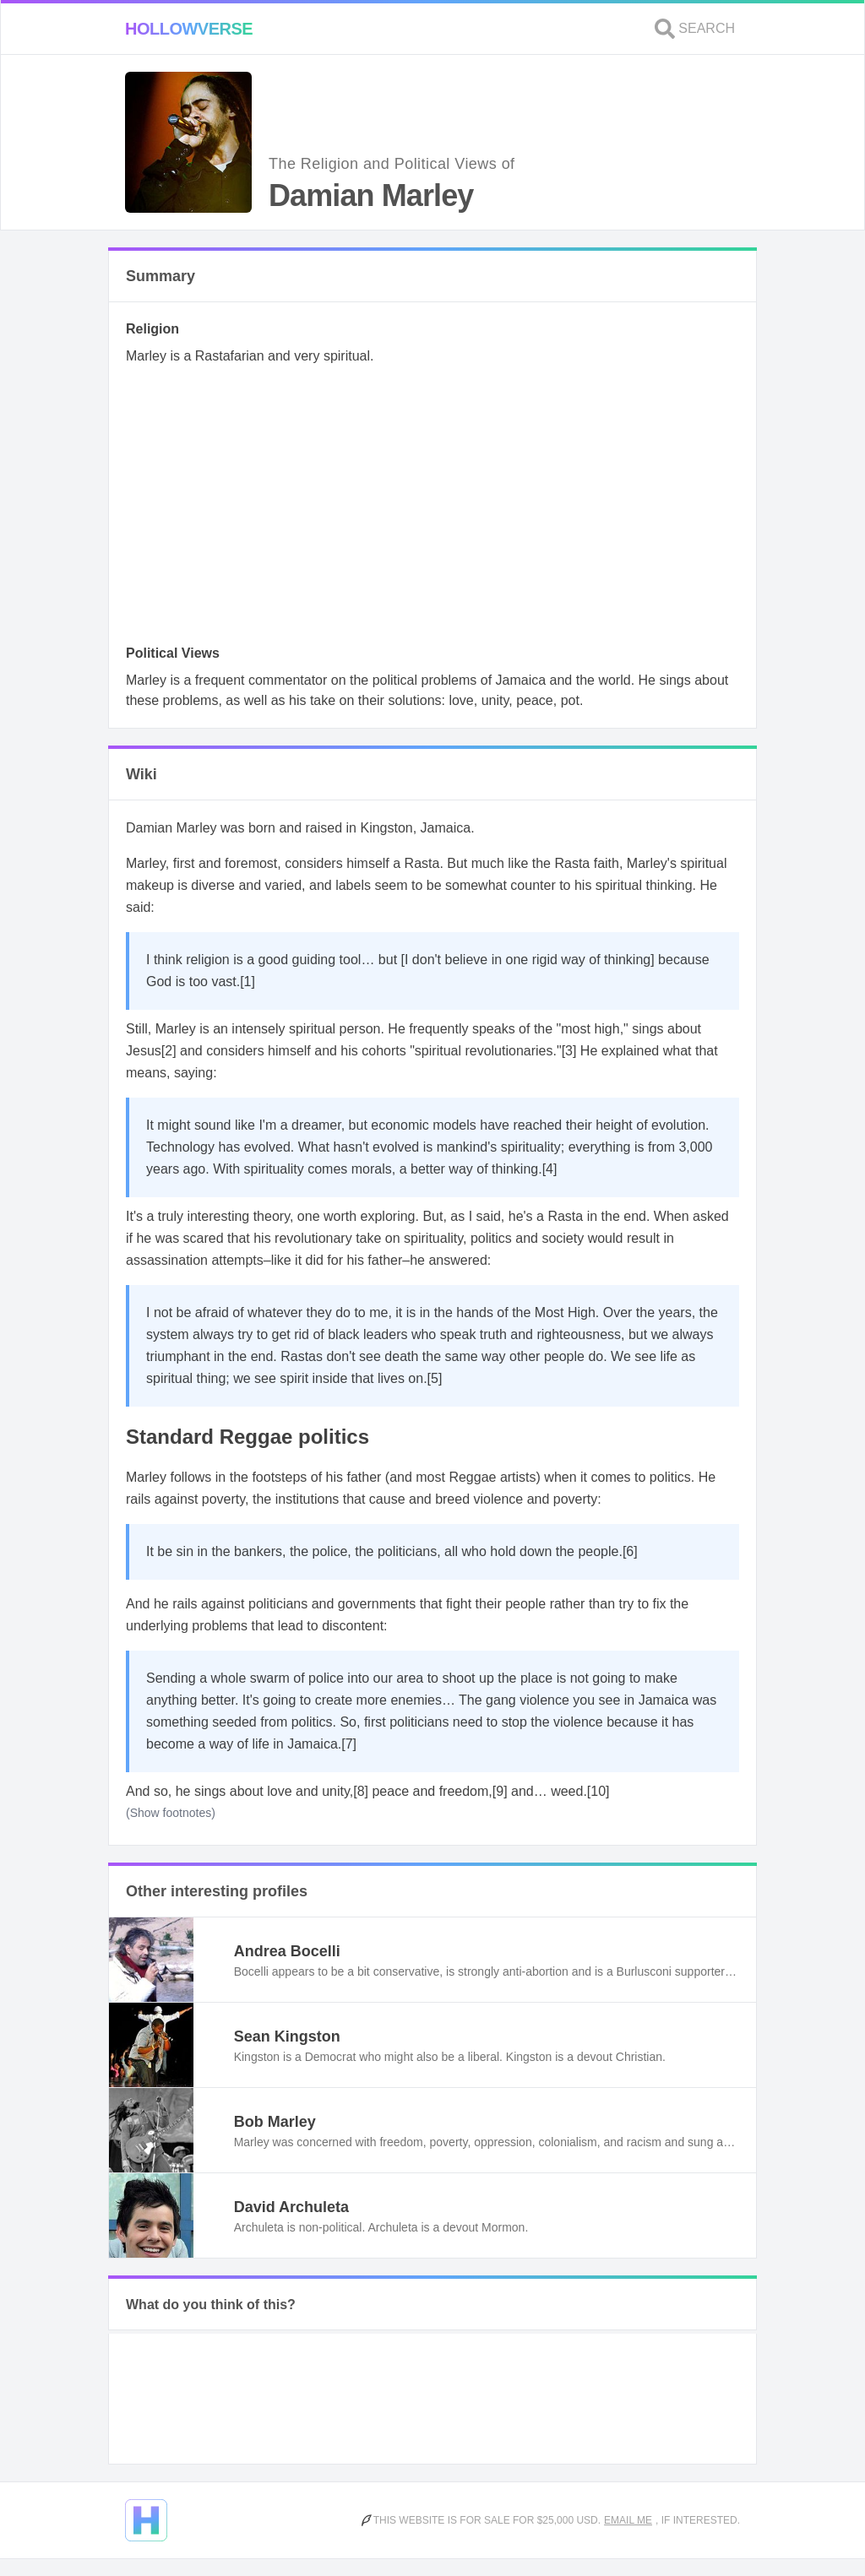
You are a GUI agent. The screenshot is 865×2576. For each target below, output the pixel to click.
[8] (360, 1791)
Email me (628, 2520)
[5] (435, 1378)
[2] (169, 1051)
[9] (500, 1791)
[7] (348, 1744)
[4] (550, 1169)
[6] (630, 1551)
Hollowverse (189, 28)
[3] (569, 1051)
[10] (598, 1791)
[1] (247, 981)
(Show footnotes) (170, 1812)
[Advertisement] (432, 510)
